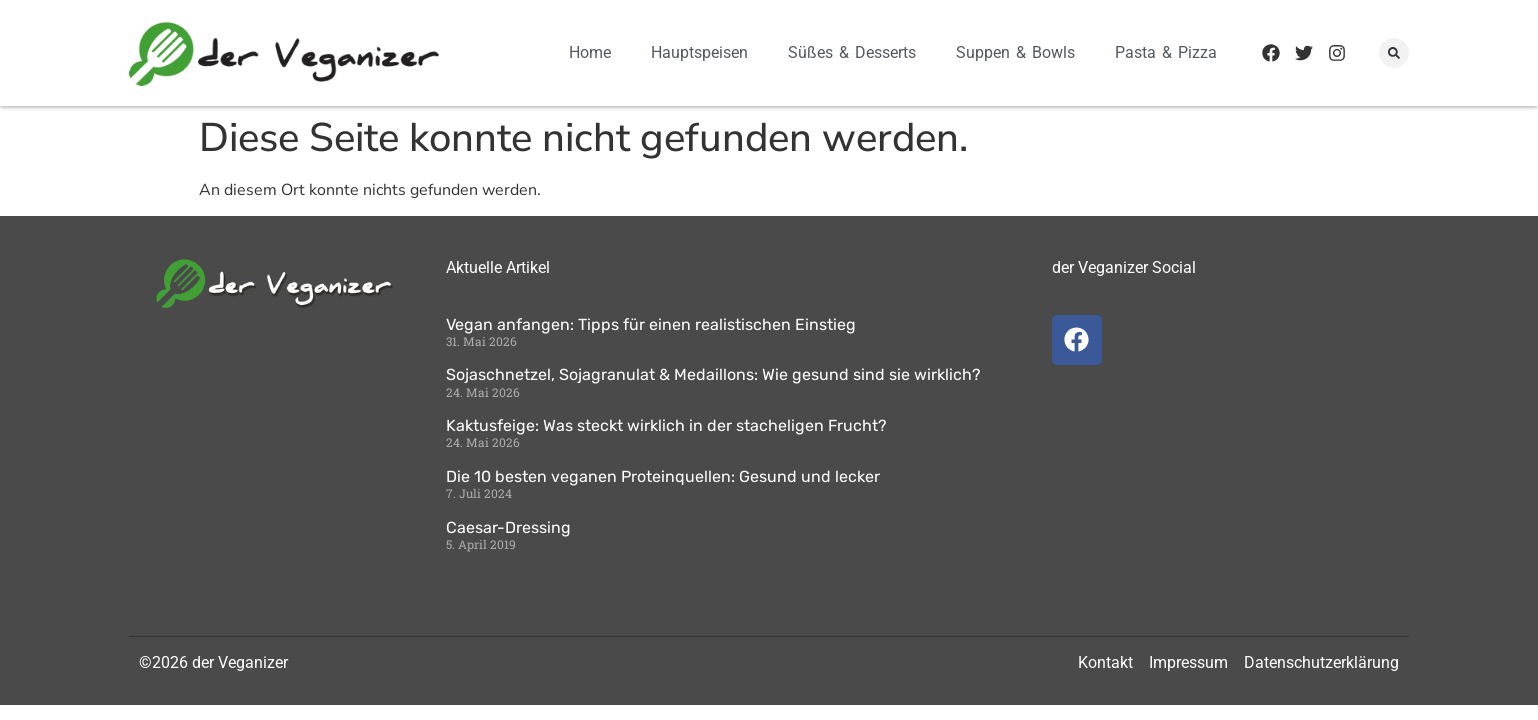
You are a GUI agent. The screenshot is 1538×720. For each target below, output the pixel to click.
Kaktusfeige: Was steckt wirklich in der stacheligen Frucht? (666, 425)
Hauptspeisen (699, 52)
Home (590, 52)
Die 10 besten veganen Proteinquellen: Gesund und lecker (663, 476)
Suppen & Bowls (1015, 52)
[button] (1394, 53)
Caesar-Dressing (508, 527)
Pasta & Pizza (1166, 52)
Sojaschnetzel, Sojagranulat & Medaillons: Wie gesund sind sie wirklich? (713, 374)
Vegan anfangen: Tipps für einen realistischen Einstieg (651, 324)
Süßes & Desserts (852, 52)
